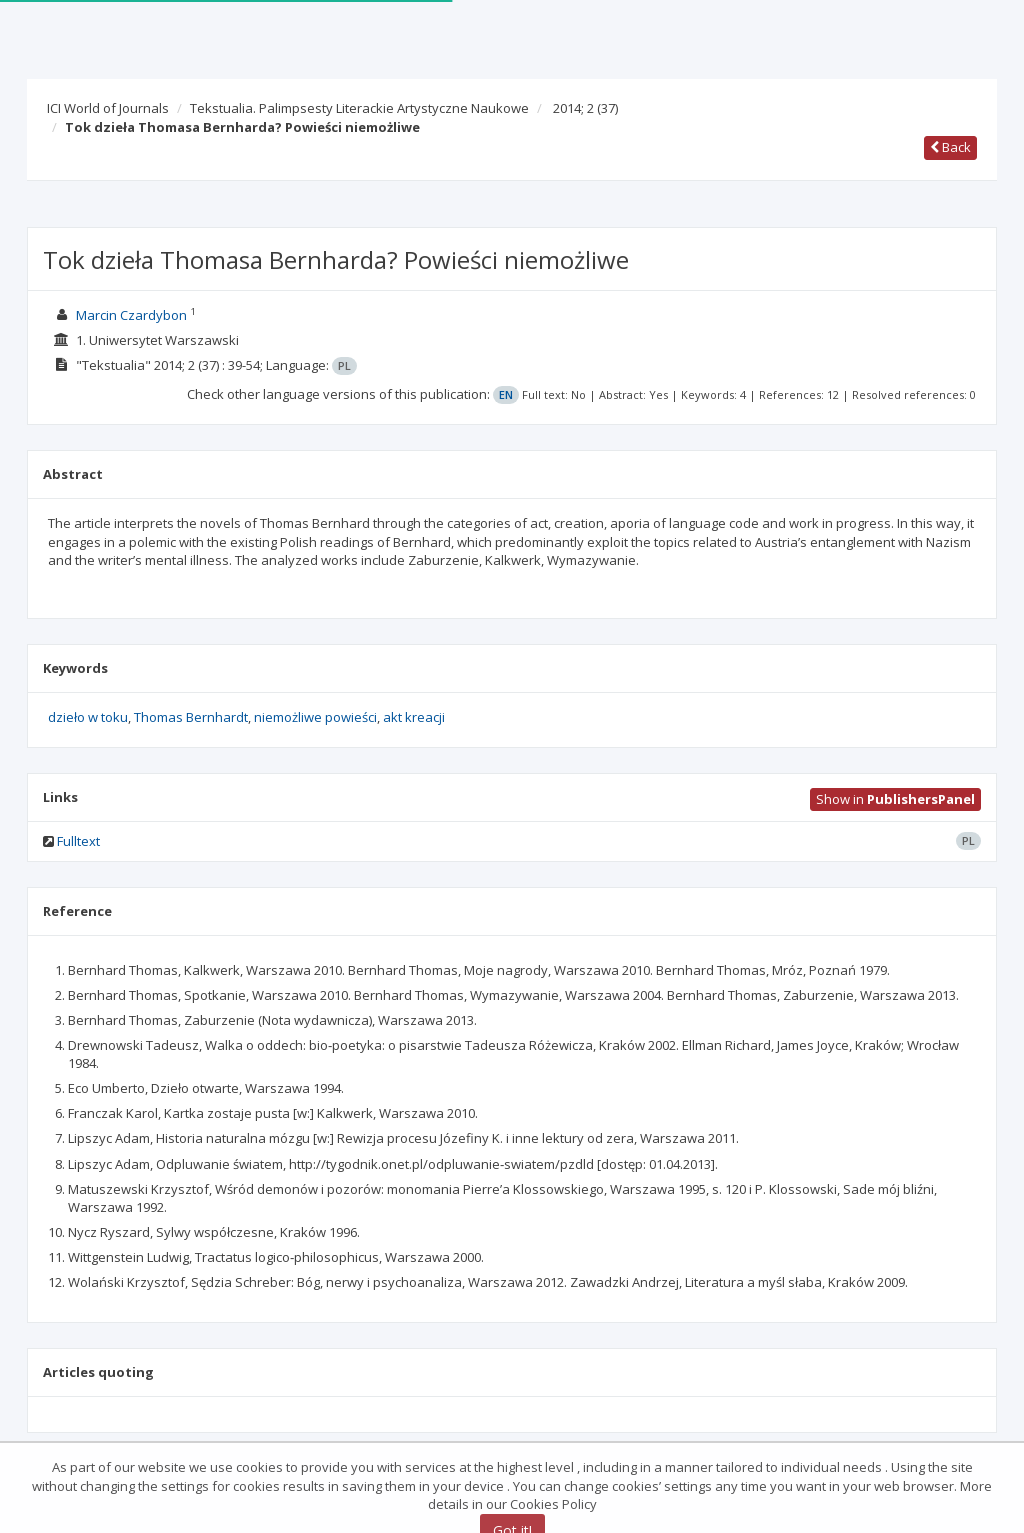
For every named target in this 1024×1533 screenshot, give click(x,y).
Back (950, 147)
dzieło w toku (88, 717)
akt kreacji (414, 717)
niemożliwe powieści (315, 717)
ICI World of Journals (108, 108)
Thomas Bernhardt (191, 717)
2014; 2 (585, 108)
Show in (895, 799)
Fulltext (78, 841)
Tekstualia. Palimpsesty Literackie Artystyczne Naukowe (359, 108)
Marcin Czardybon (131, 315)
